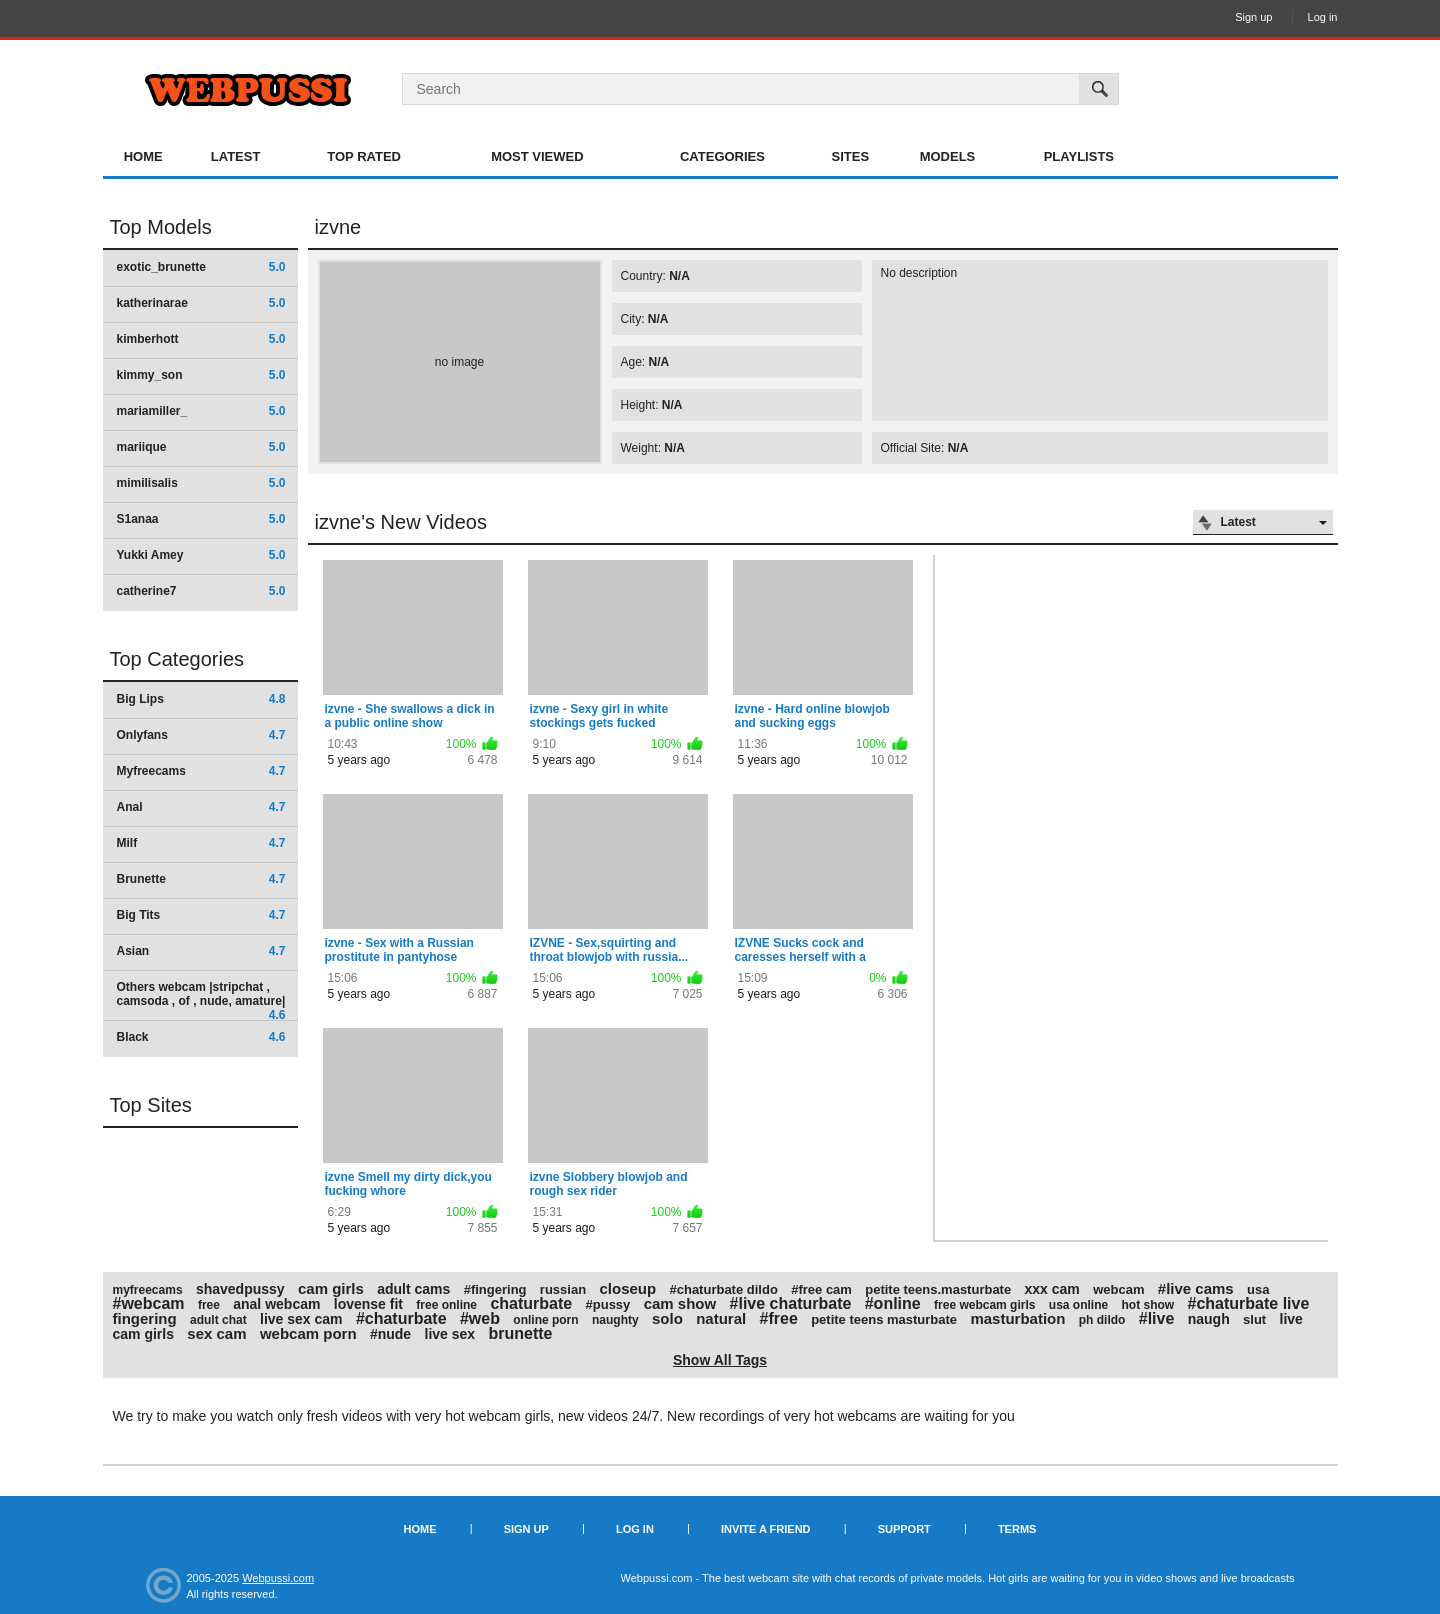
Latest (236, 156)
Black (201, 1037)
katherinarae (201, 303)
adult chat (218, 1320)
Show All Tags (720, 1360)
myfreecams (148, 1290)
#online (893, 1303)
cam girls (331, 1288)
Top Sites (151, 1105)
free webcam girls (984, 1305)
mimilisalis (201, 483)
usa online (1078, 1305)
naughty (615, 1320)
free (209, 1305)
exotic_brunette (201, 267)
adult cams (413, 1289)
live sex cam (301, 1319)
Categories (722, 156)
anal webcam (276, 1304)
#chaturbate (401, 1318)
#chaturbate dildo (723, 1289)
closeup (627, 1288)
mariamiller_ (201, 411)
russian (563, 1289)
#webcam (149, 1303)
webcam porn (308, 1333)
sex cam (216, 1333)
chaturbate (531, 1303)
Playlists (1079, 156)
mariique (201, 447)
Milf (201, 843)
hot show (1148, 1305)
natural (721, 1318)
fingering (145, 1318)
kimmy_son (201, 375)
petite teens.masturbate (938, 1289)
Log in (1323, 17)
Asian (201, 951)
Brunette (201, 879)
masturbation (1017, 1318)
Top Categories (177, 659)
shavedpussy (240, 1289)
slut (1254, 1319)
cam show (680, 1303)
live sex (450, 1334)
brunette (520, 1333)
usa (1258, 1289)
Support (904, 1529)
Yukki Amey (201, 555)
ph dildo (1102, 1320)
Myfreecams (201, 771)
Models (948, 156)
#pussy (608, 1304)
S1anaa (201, 519)
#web (480, 1318)
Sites (851, 156)
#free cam (821, 1289)
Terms (1017, 1529)
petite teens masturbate (884, 1319)
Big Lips (201, 699)
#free (779, 1318)
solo (667, 1318)
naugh (1209, 1319)
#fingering (495, 1289)
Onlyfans (201, 735)
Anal (201, 807)
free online (446, 1305)
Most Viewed (537, 156)
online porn (545, 1320)
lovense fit (368, 1304)
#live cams (1196, 1288)
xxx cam (1052, 1289)
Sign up (1253, 17)
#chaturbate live (1249, 1303)
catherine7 (201, 591)
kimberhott (201, 339)
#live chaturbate (791, 1303)
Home (143, 156)
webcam (1118, 1289)
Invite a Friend (766, 1529)
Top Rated (364, 156)
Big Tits (201, 915)
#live (1157, 1318)
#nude (390, 1334)
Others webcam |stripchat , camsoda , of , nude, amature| (201, 1000)
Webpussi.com (278, 1578)
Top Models (161, 227)
